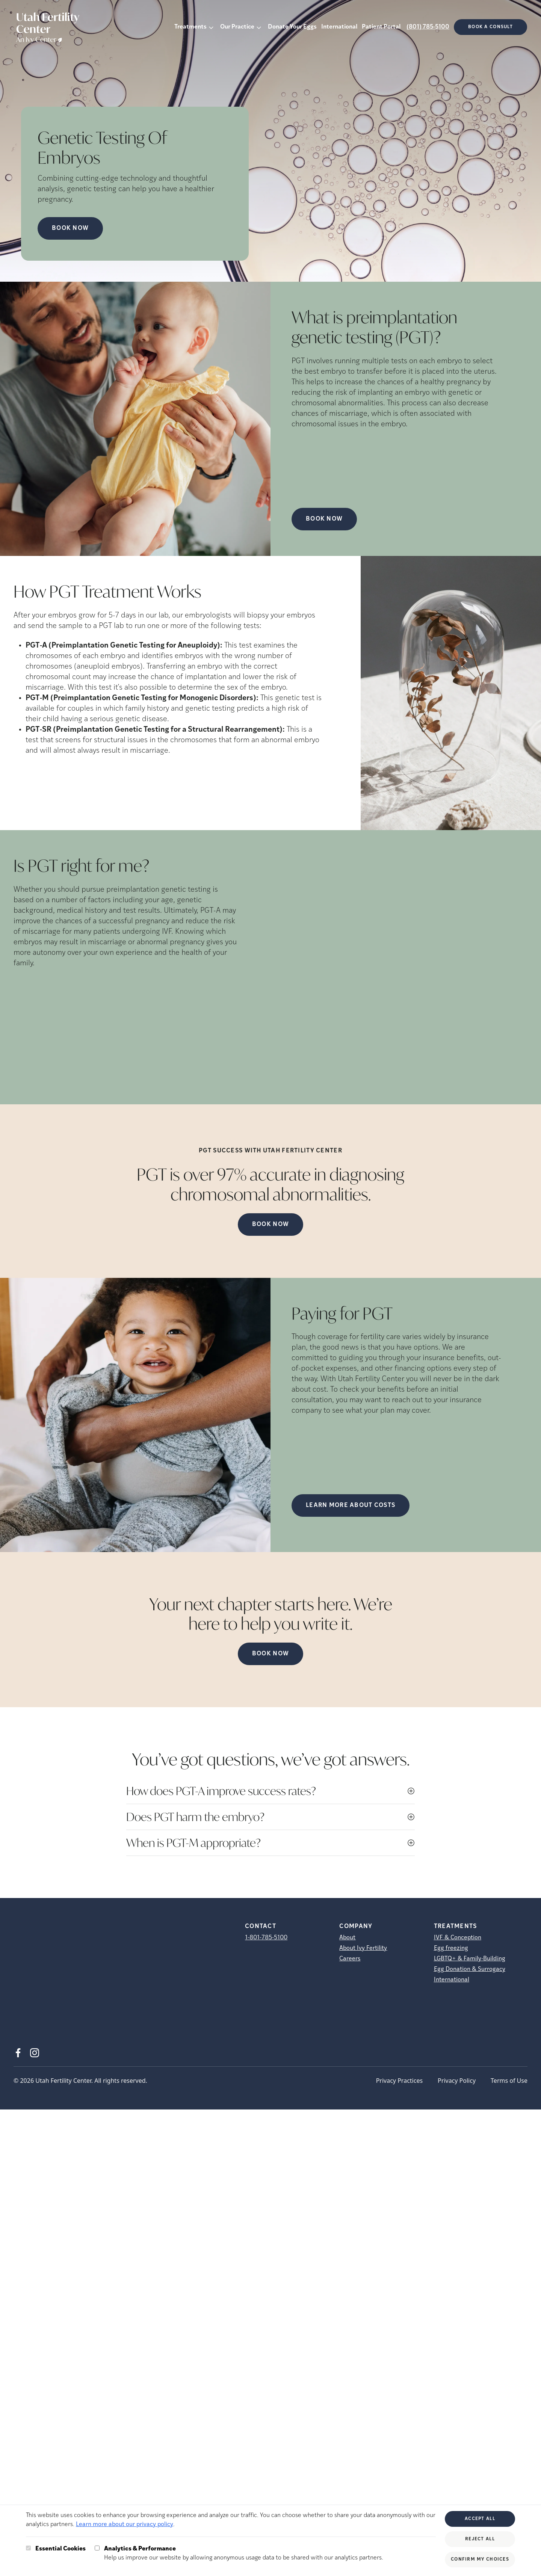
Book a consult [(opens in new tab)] (490, 27)
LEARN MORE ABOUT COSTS (350, 1505)
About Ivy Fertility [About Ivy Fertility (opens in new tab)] (363, 1948)
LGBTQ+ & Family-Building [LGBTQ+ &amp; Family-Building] (469, 1959)
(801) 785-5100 (428, 27)
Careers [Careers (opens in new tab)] (349, 1959)
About (347, 1938)
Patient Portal (381, 27)
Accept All (480, 2519)
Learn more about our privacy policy (124, 2525)
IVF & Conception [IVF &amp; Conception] (457, 1938)
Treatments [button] (190, 27)
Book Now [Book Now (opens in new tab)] (70, 228)
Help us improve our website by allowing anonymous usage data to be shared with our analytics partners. (243, 2552)
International (339, 27)
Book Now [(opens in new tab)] (324, 519)
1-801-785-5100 (266, 1938)
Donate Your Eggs (292, 27)
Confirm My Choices (480, 2559)
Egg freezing (451, 1948)
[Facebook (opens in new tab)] (18, 2052)
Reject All (480, 2539)
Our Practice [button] (237, 27)
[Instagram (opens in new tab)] (34, 2052)
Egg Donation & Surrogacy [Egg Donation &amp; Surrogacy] (469, 1969)
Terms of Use (509, 2080)
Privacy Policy (457, 2080)
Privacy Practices (399, 2080)
